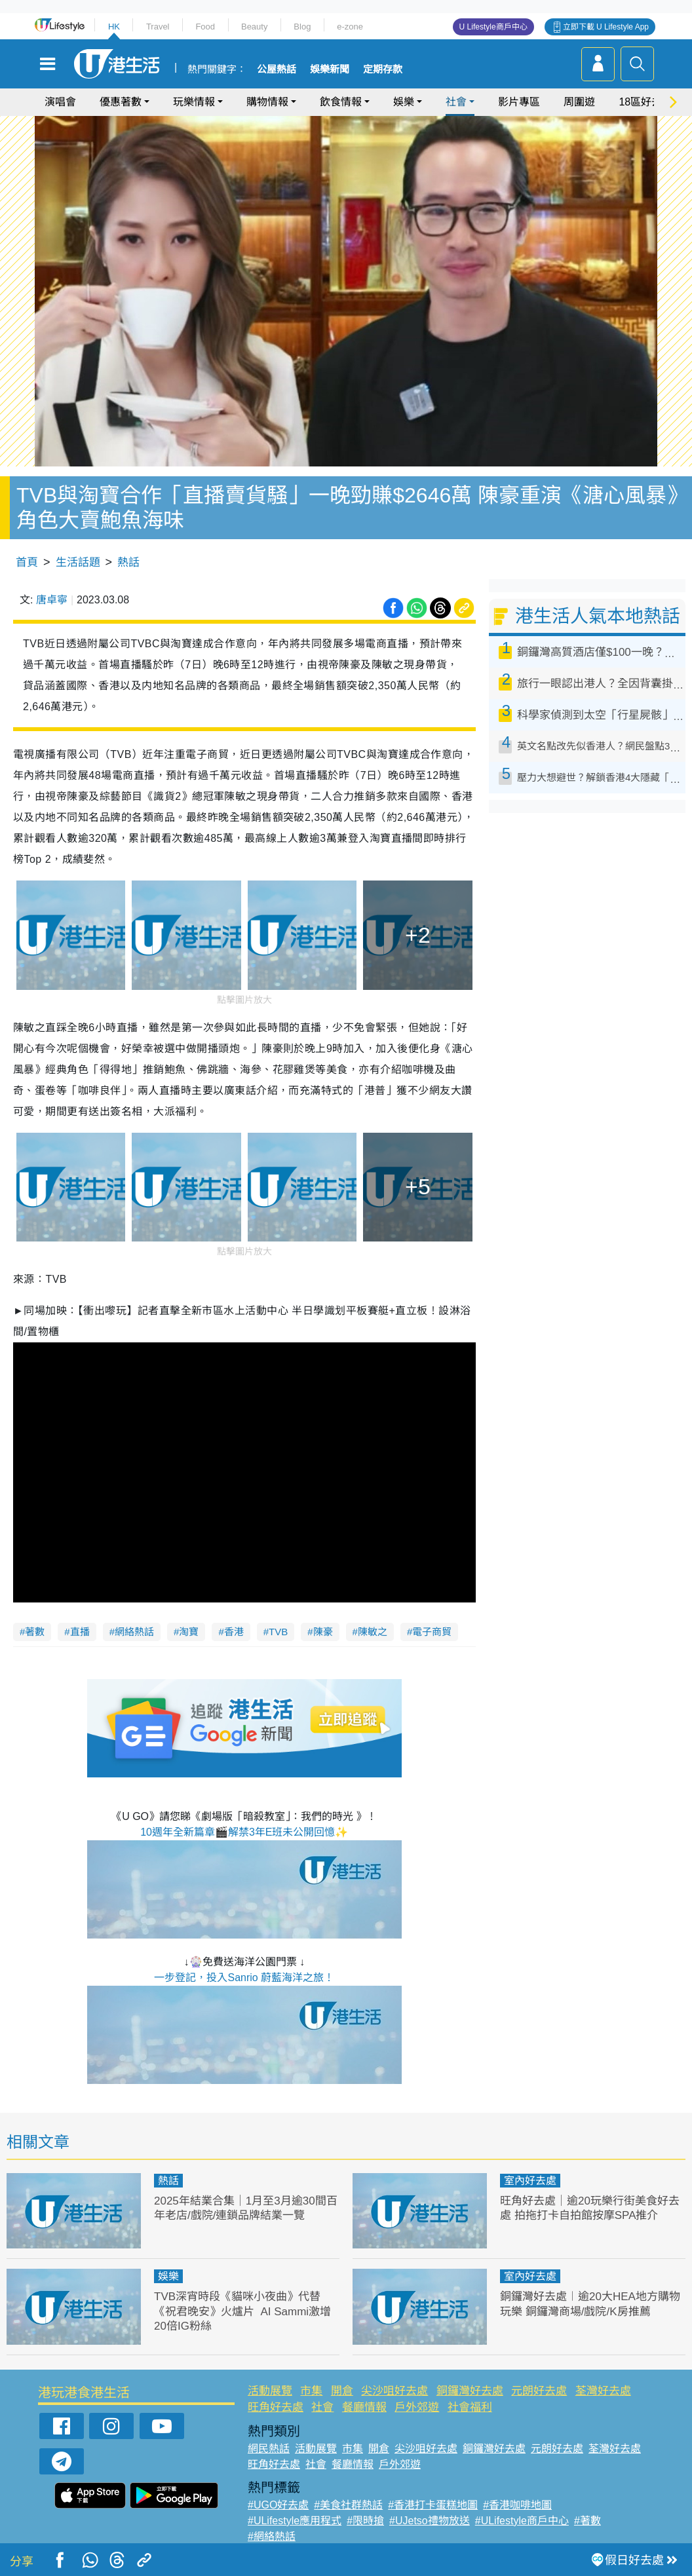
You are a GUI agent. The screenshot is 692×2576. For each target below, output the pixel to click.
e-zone (350, 26)
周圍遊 (579, 101)
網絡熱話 (134, 1631)
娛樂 (403, 101)
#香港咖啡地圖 (517, 2504)
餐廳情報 (364, 2407)
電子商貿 (432, 1631)
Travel (158, 26)
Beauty (254, 26)
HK (114, 26)
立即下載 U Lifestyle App (606, 26)
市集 (311, 2391)
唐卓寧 (51, 599)
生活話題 (78, 562)
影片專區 (519, 101)
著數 (35, 1631)
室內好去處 (530, 2180)
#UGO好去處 (278, 2504)
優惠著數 (121, 101)
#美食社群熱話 (348, 2504)
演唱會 (60, 101)
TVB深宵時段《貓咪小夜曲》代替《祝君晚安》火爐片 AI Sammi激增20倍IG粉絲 (242, 2311)
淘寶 (189, 1631)
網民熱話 (269, 2448)
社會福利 (470, 2407)
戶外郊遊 (416, 2407)
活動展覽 (270, 2391)
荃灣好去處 (603, 2391)
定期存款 (382, 69)
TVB (278, 1631)
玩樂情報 (194, 101)
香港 (234, 1631)
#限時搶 (365, 2520)
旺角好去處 (275, 2407)
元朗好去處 (539, 2391)
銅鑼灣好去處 (469, 2391)
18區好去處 (645, 101)
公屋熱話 (276, 69)
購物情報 (267, 101)
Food (205, 26)
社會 (456, 101)
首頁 (27, 562)
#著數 (587, 2520)
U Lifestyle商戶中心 (493, 26)
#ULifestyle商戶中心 (522, 2520)
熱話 (128, 562)
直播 (80, 1631)
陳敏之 (372, 1631)
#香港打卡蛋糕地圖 (433, 2504)
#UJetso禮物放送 (429, 2520)
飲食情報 (341, 101)
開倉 (342, 2391)
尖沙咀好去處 (394, 2391)
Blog (302, 26)
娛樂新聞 (329, 69)
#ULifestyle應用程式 (294, 2520)
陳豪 (323, 1631)
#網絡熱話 (272, 2536)
